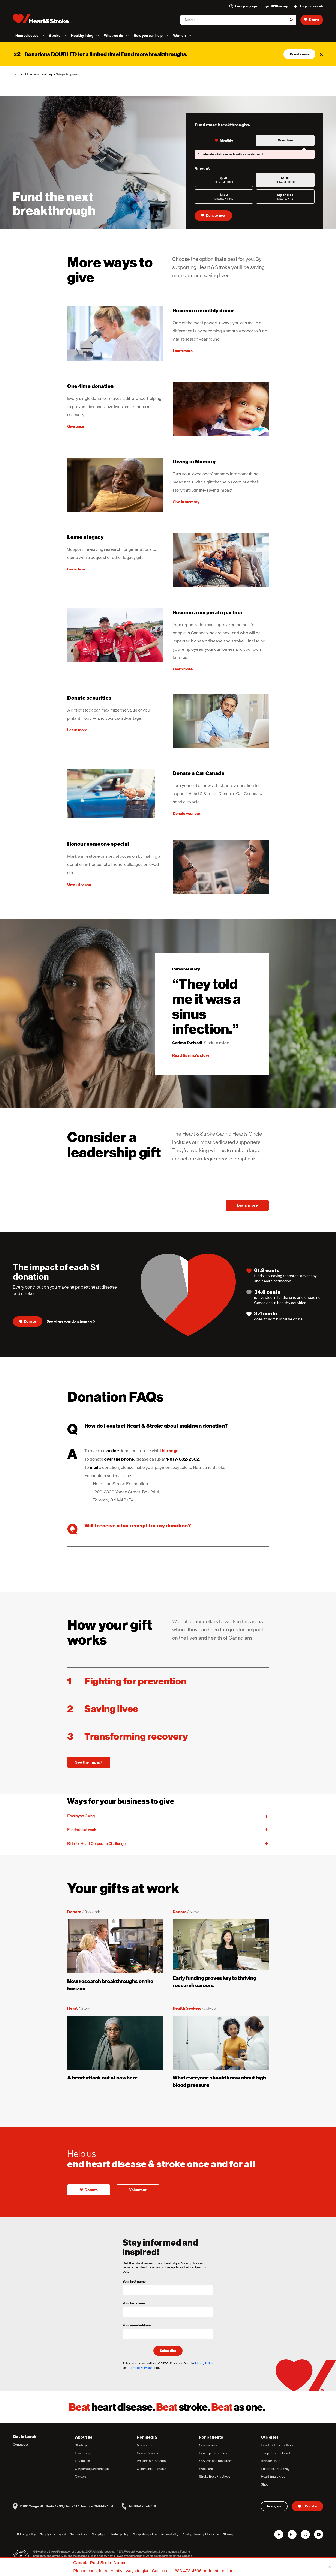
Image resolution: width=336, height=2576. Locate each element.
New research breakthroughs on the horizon (110, 1985)
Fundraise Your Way (275, 2469)
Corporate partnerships (92, 2469)
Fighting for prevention (135, 1681)
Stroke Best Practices (214, 2476)
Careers (81, 2476)
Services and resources (216, 2461)
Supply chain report (53, 2534)
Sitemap (228, 2534)
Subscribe (168, 2351)
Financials (82, 2461)
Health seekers (187, 2008)
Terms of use (78, 2534)
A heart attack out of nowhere (102, 2078)
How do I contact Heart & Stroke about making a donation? (147, 1429)
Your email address (137, 2325)
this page (169, 1450)
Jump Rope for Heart (275, 2453)
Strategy (81, 2445)
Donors (74, 1911)
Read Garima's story (191, 1055)
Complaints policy (145, 2534)
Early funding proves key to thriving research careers (214, 1982)
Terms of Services (140, 2367)
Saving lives (111, 1709)
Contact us (21, 2444)
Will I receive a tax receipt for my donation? (129, 1529)
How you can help (39, 74)
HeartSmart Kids (273, 2476)
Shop (264, 2484)
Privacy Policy (203, 2363)
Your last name (134, 2304)
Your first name (134, 2282)
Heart (72, 2008)
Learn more (247, 1205)
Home (17, 74)
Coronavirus (208, 2445)
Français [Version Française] (274, 2506)
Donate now (299, 54)
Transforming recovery (136, 1736)
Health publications (213, 2453)
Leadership (83, 2453)
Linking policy (119, 2534)
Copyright (98, 2534)
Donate (89, 2189)
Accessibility (169, 2534)
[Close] (321, 54)
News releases (147, 2453)
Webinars (206, 2469)
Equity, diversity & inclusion (201, 2534)
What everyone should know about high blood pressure (219, 2081)
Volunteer (138, 2189)
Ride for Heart (271, 2461)
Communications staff (153, 2469)
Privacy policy (26, 2534)
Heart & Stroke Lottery (277, 2445)
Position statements (151, 2461)
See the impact (88, 1762)
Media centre (146, 2445)
